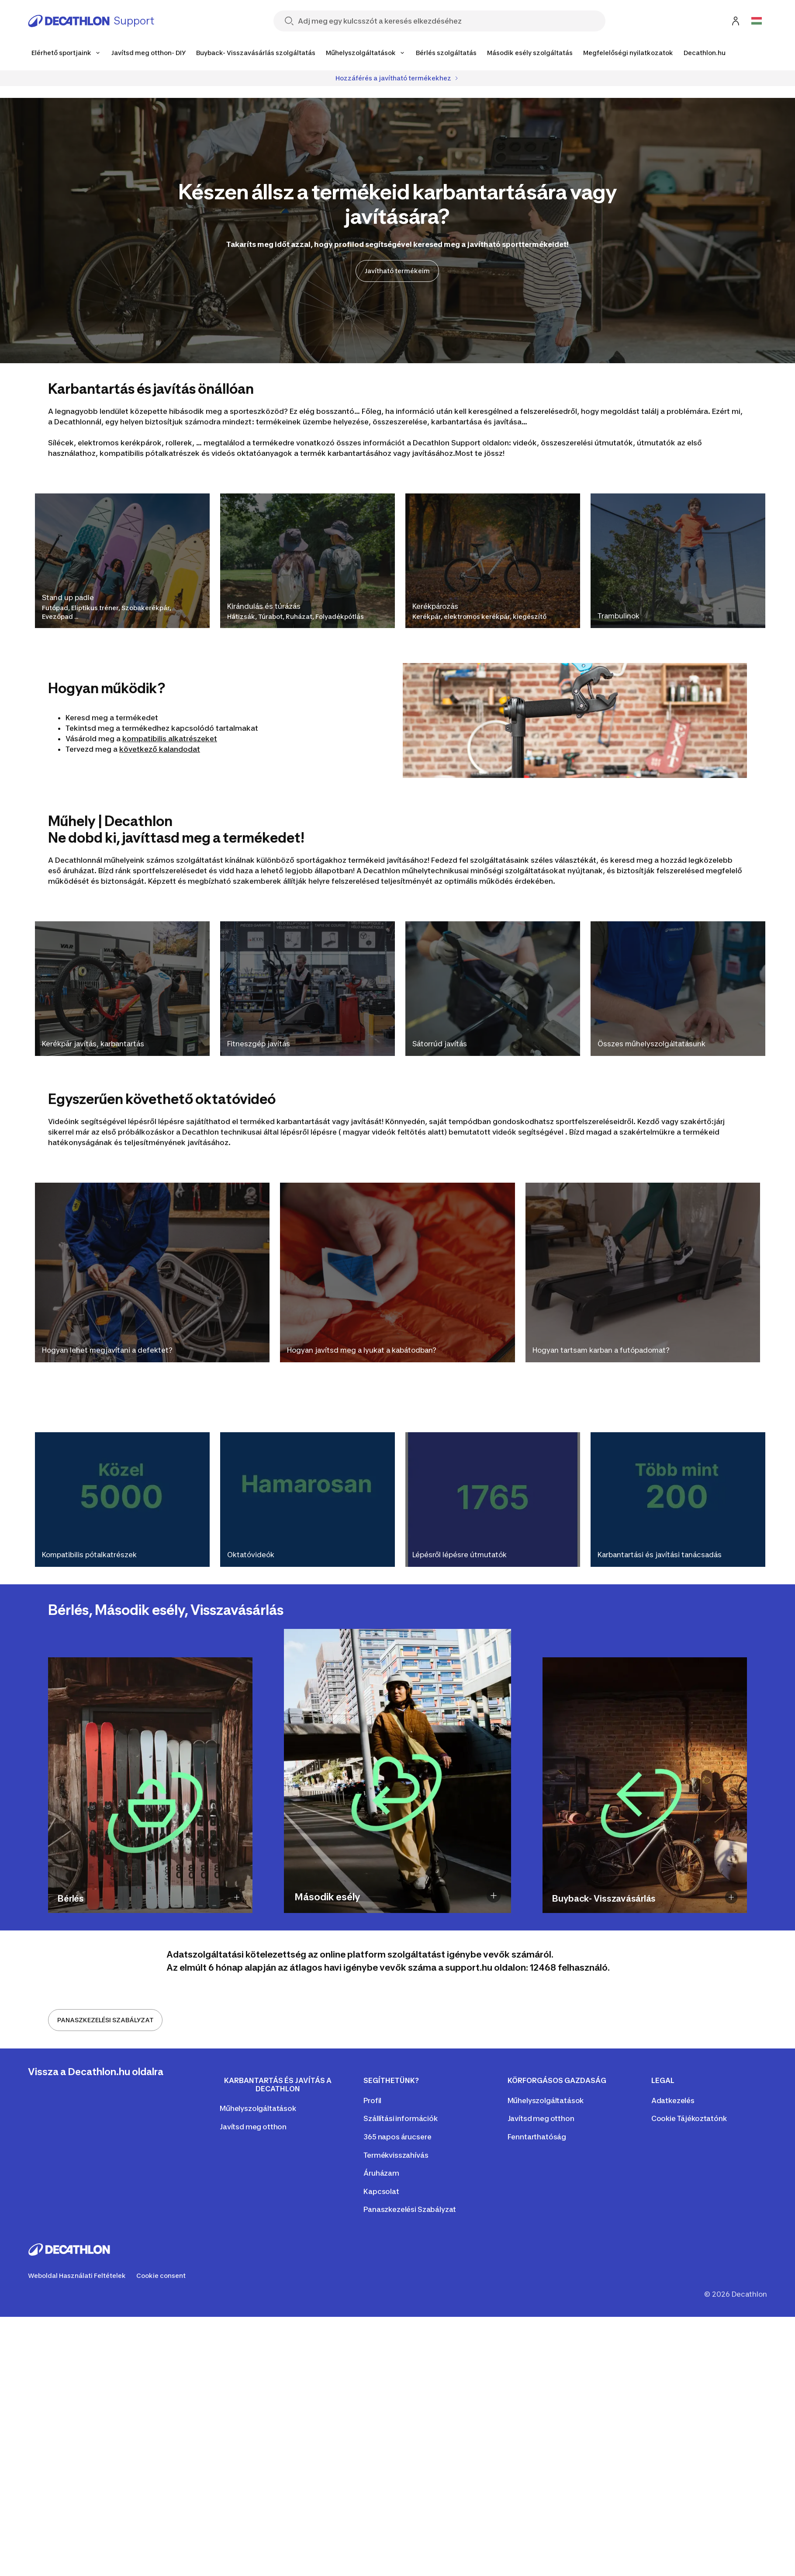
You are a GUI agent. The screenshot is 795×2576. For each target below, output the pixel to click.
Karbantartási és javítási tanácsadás (660, 1554)
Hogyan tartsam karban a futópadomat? (601, 1350)
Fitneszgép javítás (258, 1043)
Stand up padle (68, 597)
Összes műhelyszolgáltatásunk (651, 1043)
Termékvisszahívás (395, 2155)
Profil (372, 2100)
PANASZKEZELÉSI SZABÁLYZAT (105, 2020)
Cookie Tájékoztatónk (689, 2118)
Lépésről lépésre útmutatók (459, 1554)
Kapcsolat (381, 2191)
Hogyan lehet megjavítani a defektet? (107, 1350)
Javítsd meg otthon (253, 2126)
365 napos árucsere (397, 2136)
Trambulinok (618, 615)
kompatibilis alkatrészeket (169, 738)
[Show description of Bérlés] (237, 1897)
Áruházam (381, 2173)
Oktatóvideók (250, 1554)
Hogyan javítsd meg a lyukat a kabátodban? (361, 1350)
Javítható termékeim (397, 270)
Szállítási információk (400, 2118)
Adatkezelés (673, 2100)
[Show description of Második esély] (494, 1895)
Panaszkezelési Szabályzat (409, 2209)
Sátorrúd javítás (439, 1043)
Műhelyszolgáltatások (258, 2108)
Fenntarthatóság (537, 2136)
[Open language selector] (756, 20)
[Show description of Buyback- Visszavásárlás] (731, 1897)
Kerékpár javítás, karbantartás (93, 1043)
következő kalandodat (159, 749)
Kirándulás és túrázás (264, 606)
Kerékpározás (435, 606)
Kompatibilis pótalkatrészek (89, 1554)
